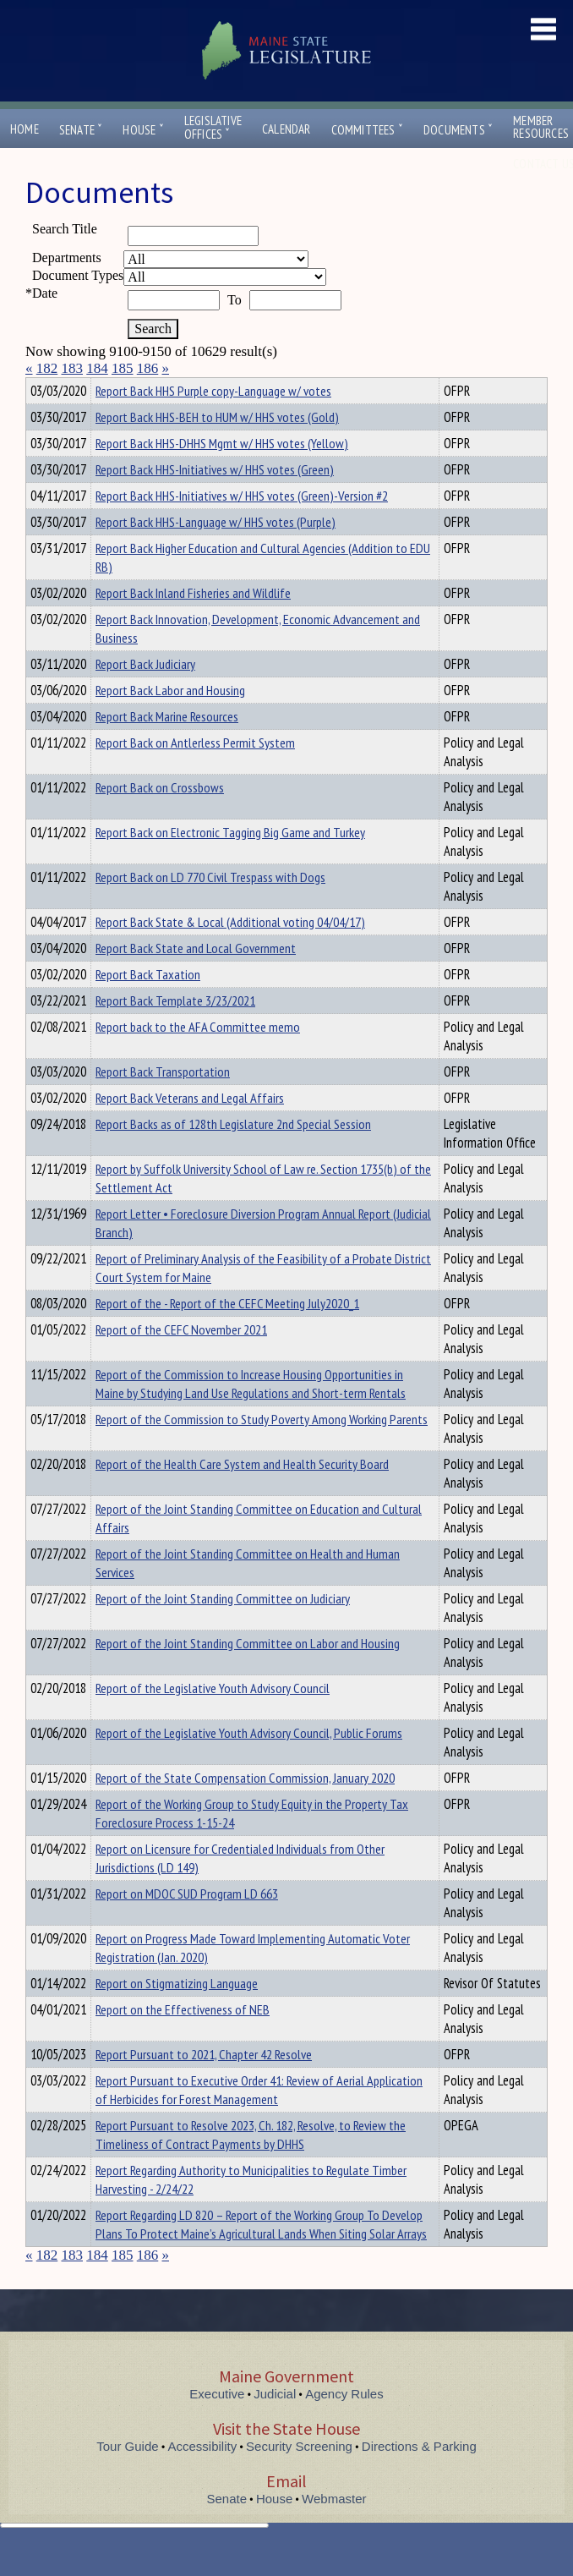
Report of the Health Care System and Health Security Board (242, 1494)
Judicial (275, 2424)
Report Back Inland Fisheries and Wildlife (193, 623)
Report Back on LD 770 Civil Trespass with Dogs (210, 907)
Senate (81, 130)
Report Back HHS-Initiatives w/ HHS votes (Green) (215, 500)
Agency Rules (344, 2424)
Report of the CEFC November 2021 (181, 1360)
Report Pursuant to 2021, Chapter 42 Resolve (204, 2084)
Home (24, 129)
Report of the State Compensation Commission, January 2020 (245, 1808)
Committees (367, 130)
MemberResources (541, 127)
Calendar (286, 129)
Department (122, 388)
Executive (216, 2424)
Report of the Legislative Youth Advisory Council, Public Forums (249, 1763)
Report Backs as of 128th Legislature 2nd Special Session (233, 1154)
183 (73, 368)
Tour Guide (127, 2476)
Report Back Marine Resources (167, 746)
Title (39, 388)
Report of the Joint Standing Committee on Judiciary (223, 1629)
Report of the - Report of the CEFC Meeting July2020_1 (227, 1333)
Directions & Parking (419, 2476)
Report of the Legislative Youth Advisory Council (213, 1718)
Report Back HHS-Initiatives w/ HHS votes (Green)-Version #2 (242, 526)
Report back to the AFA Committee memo (198, 1057)
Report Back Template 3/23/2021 (175, 1031)
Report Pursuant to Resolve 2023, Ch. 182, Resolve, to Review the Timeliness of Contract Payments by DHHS (251, 2165)
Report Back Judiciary (145, 694)
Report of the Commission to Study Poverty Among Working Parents (262, 1449)
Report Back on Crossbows (160, 817)
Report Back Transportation (163, 1102)
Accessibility (202, 2476)
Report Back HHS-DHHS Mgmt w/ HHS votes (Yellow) (222, 473)
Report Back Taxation (148, 1004)
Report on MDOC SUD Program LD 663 (187, 1924)
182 (47, 368)
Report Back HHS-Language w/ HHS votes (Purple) (216, 552)
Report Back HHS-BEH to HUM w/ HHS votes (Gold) (217, 447)
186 (148, 368)
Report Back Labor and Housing (170, 720)
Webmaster (334, 2529)
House (143, 130)
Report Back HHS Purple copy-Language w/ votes (213, 421)
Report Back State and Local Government (196, 978)
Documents (458, 130)
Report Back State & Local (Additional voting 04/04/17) (230, 952)
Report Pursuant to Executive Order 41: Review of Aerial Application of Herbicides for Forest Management (259, 2120)
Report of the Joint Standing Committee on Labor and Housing (248, 1673)
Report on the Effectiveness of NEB (183, 2040)
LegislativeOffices (213, 127)
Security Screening (299, 2476)
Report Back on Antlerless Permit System (195, 773)
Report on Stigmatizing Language (177, 2013)
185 (123, 368)
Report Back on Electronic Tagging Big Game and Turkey (230, 862)
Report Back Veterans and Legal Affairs (190, 1128)
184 (97, 368)
